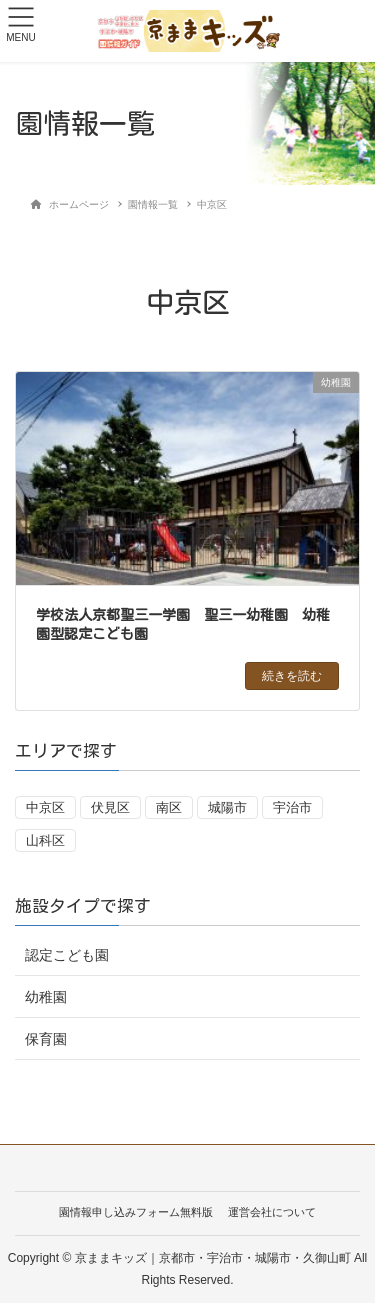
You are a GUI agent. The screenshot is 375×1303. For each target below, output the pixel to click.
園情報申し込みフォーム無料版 (136, 1212)
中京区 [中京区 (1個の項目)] (45, 807)
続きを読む (292, 676)
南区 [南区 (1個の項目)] (169, 807)
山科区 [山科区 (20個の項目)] (45, 840)
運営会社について (272, 1212)
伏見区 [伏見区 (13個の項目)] (110, 807)
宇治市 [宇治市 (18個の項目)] (292, 807)
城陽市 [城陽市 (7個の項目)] (227, 807)
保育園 (46, 1039)
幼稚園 (46, 997)
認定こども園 (67, 955)
